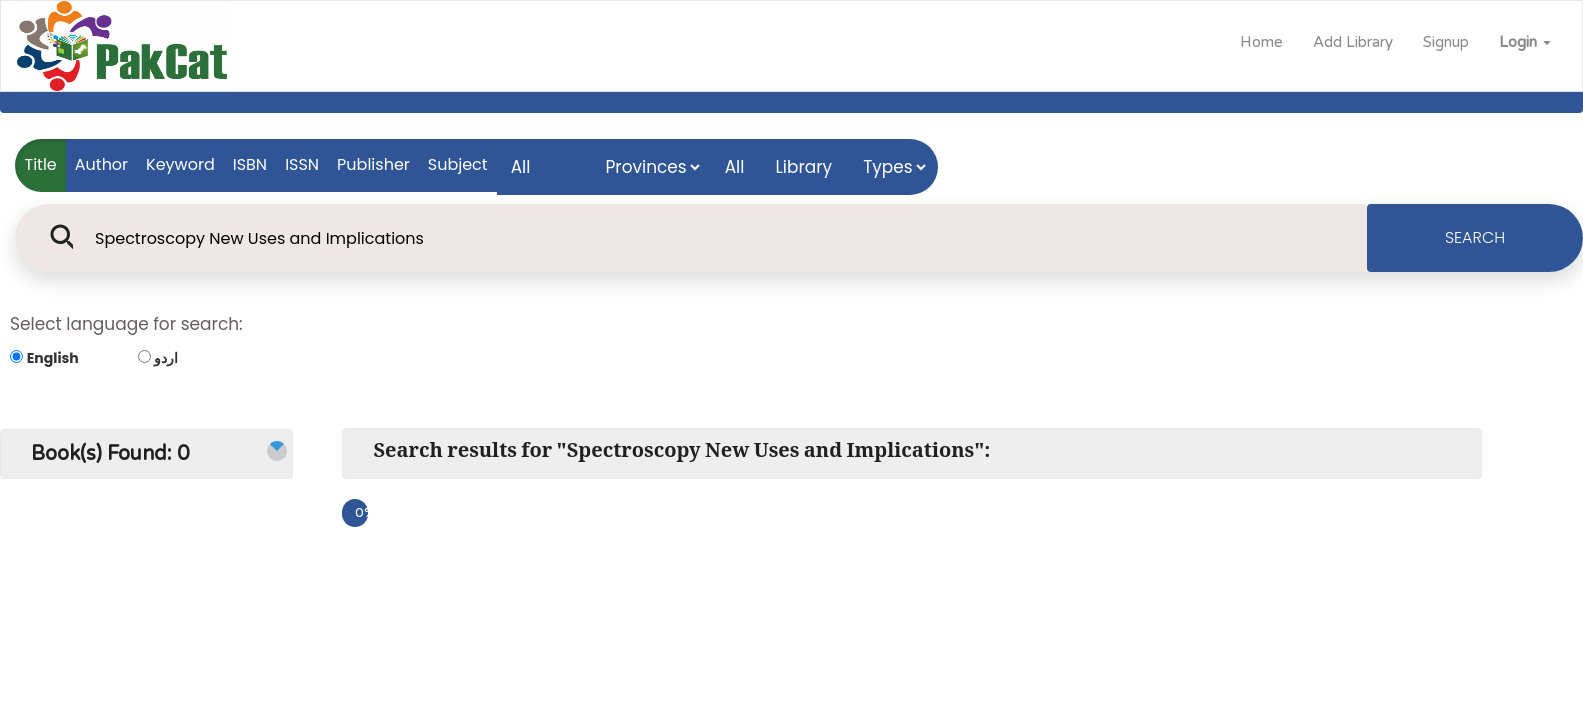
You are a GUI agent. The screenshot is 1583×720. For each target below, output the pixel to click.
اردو (166, 358)
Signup (1446, 42)
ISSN (302, 164)
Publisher (373, 164)
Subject (458, 164)
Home (1261, 42)
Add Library (1353, 42)
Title (41, 164)
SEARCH (1475, 237)
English (53, 358)
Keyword (180, 164)
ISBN (250, 164)
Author (101, 164)
